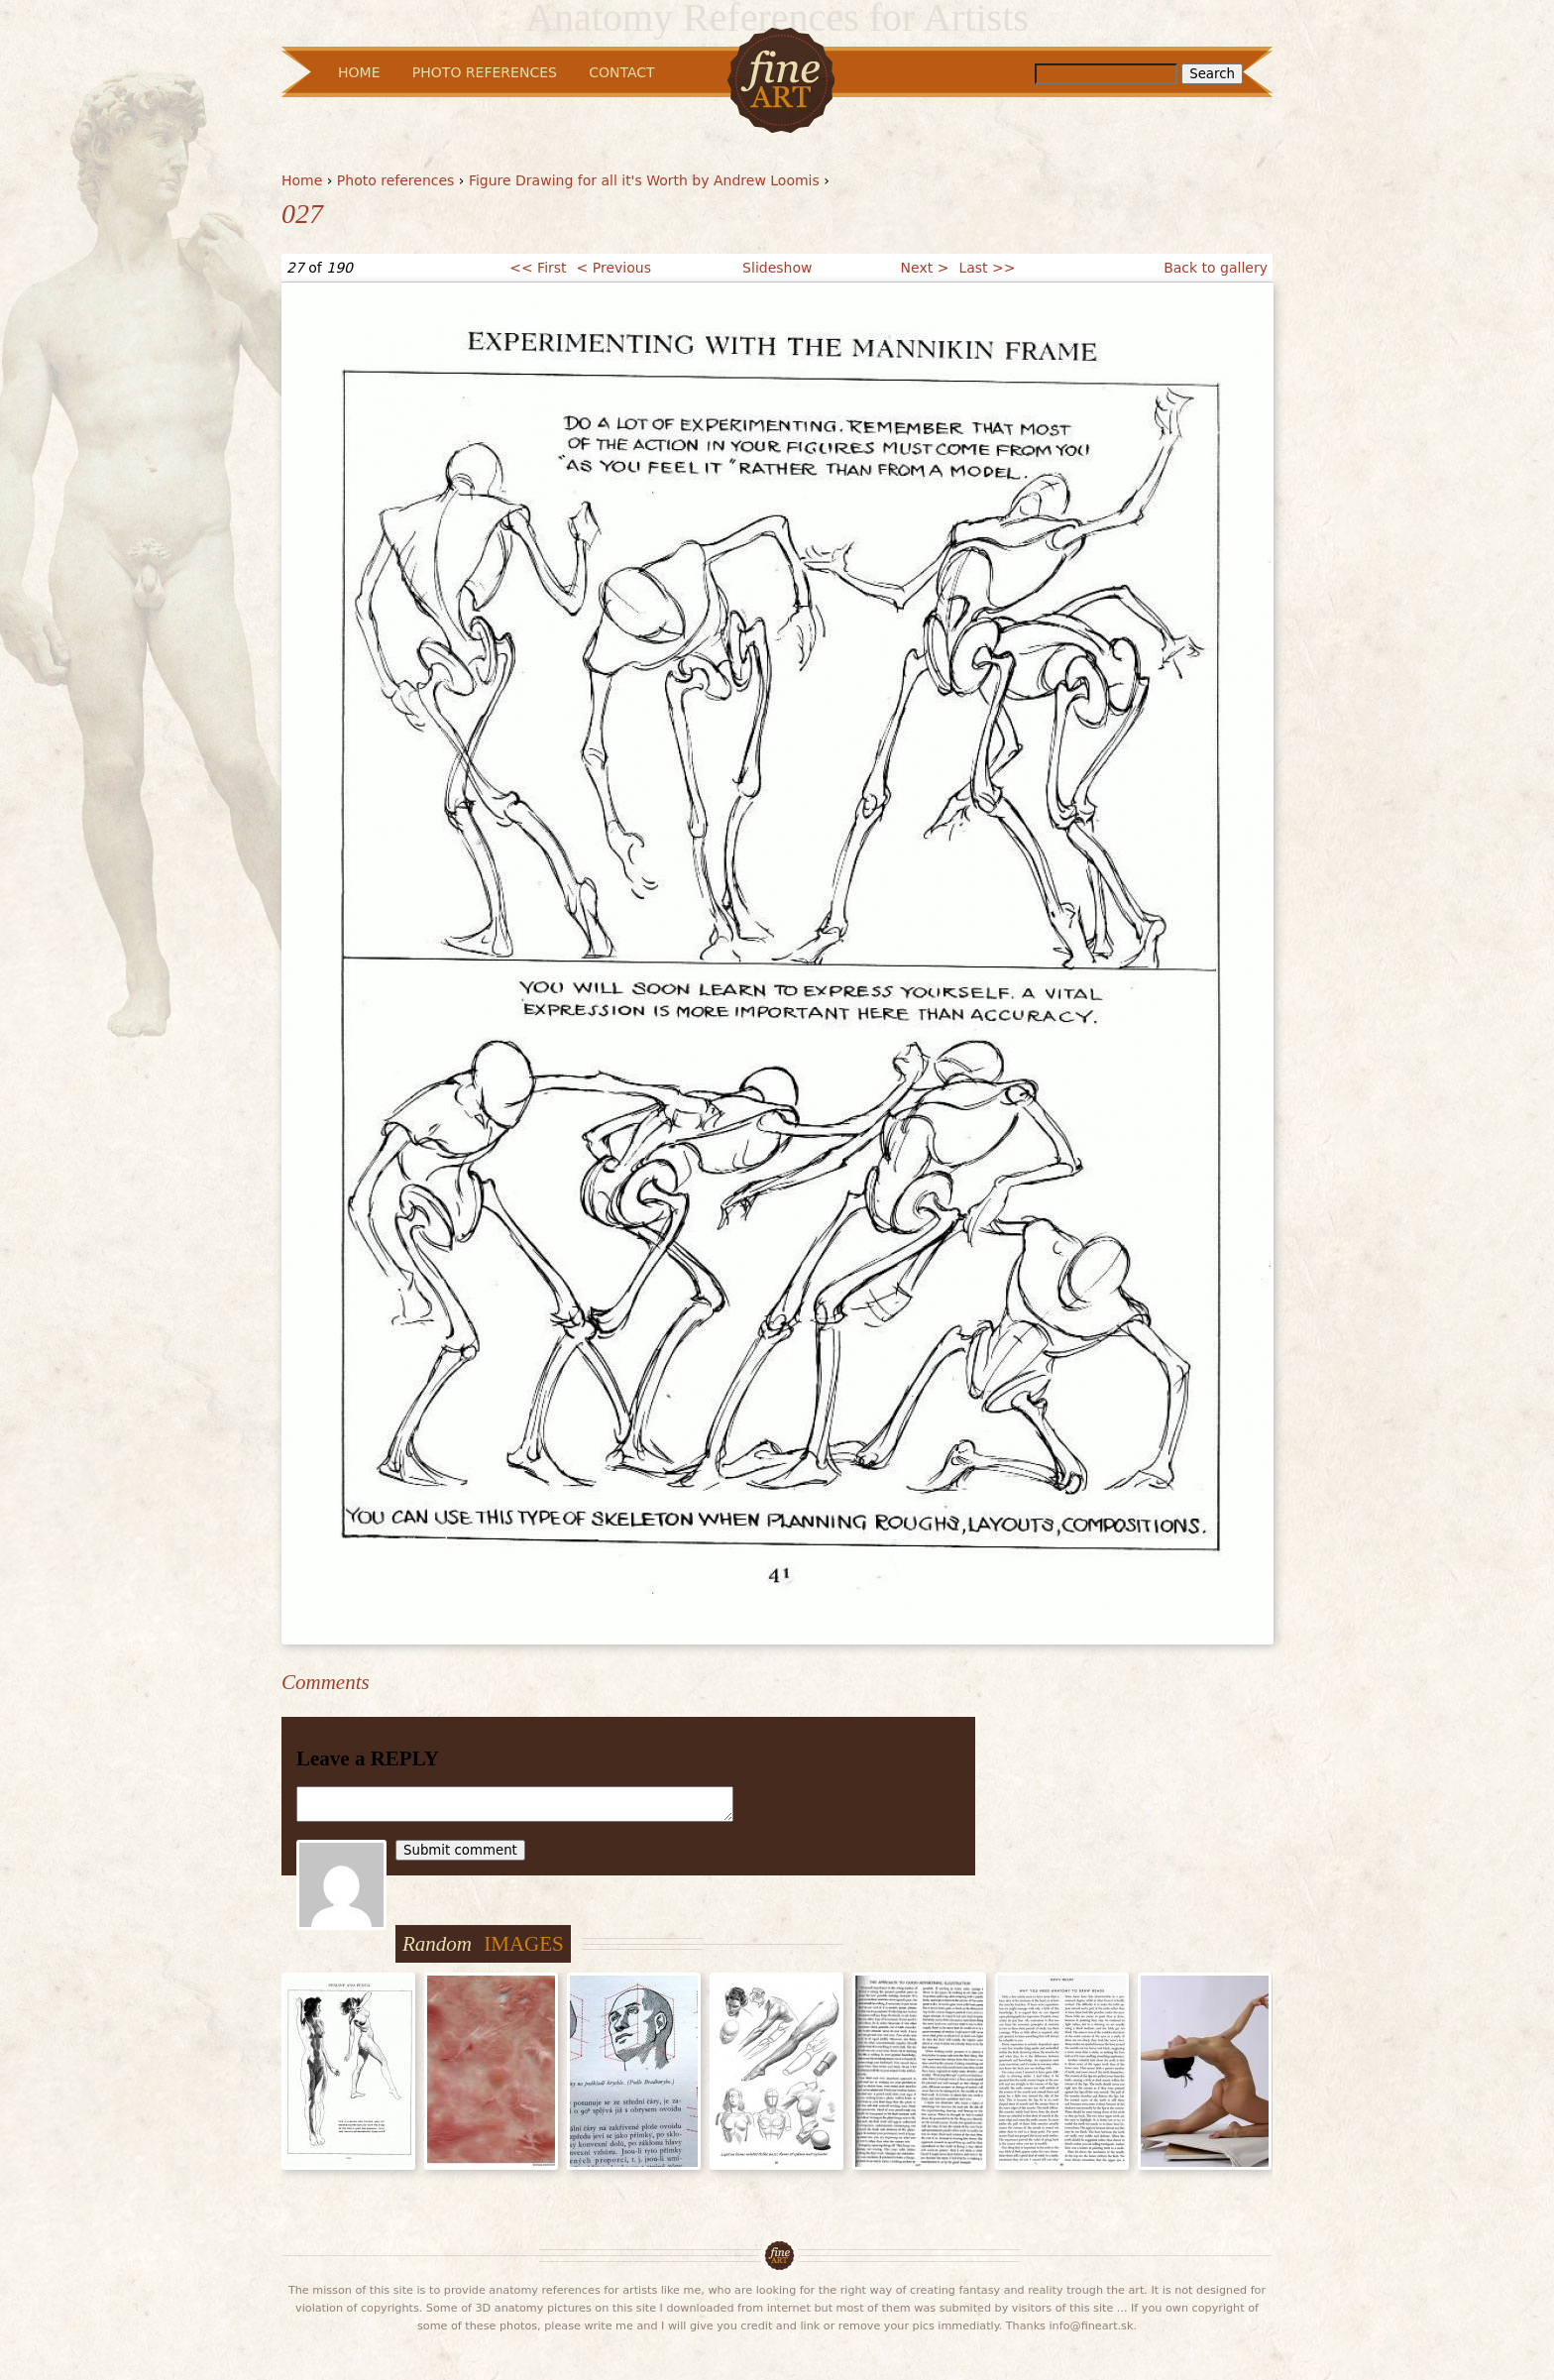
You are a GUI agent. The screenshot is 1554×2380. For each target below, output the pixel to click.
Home (301, 180)
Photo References (484, 72)
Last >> (986, 268)
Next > (925, 268)
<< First (537, 268)
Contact (621, 72)
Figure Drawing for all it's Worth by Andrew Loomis (644, 180)
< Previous (614, 268)
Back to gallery (1216, 268)
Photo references (396, 180)
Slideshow (777, 268)
